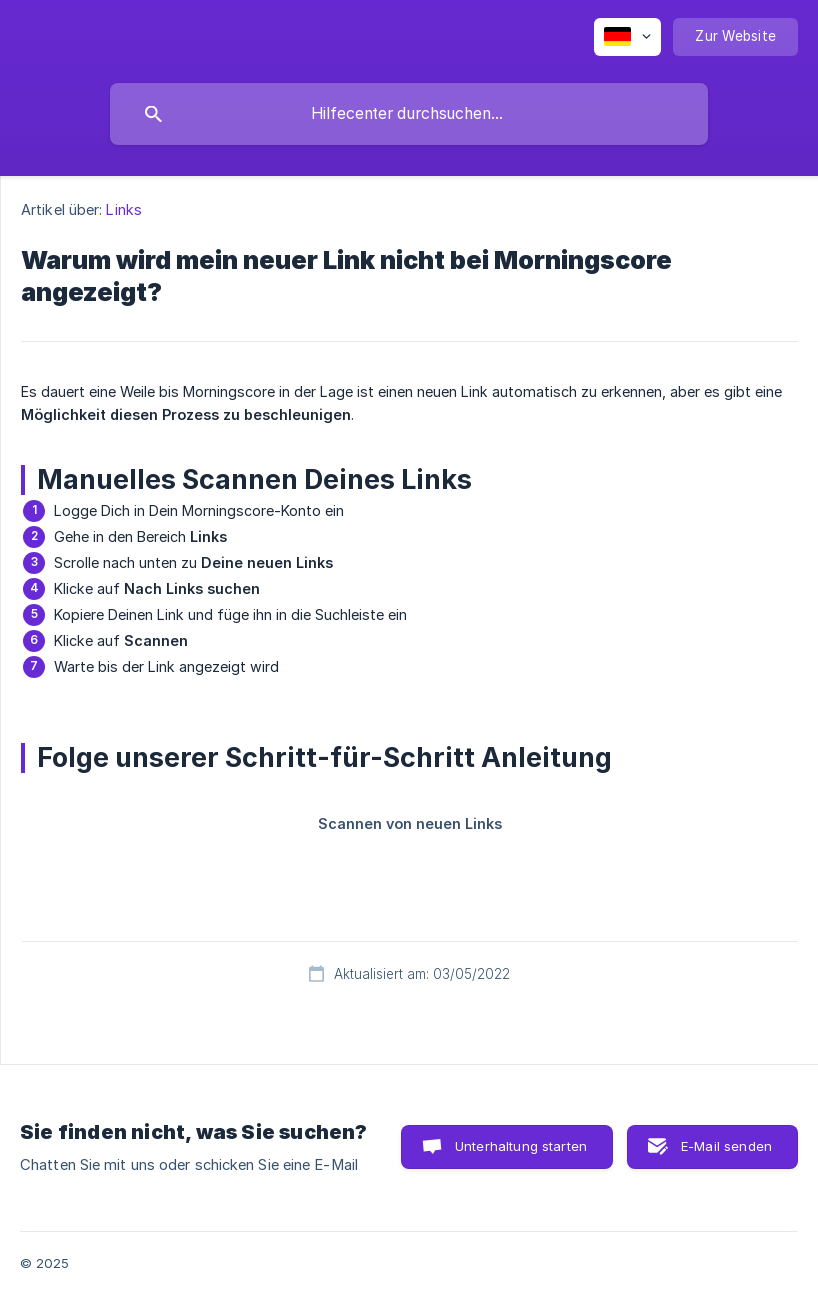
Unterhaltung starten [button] (521, 1146)
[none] (627, 37)
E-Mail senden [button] (726, 1146)
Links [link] (124, 209)
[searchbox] (409, 114)
